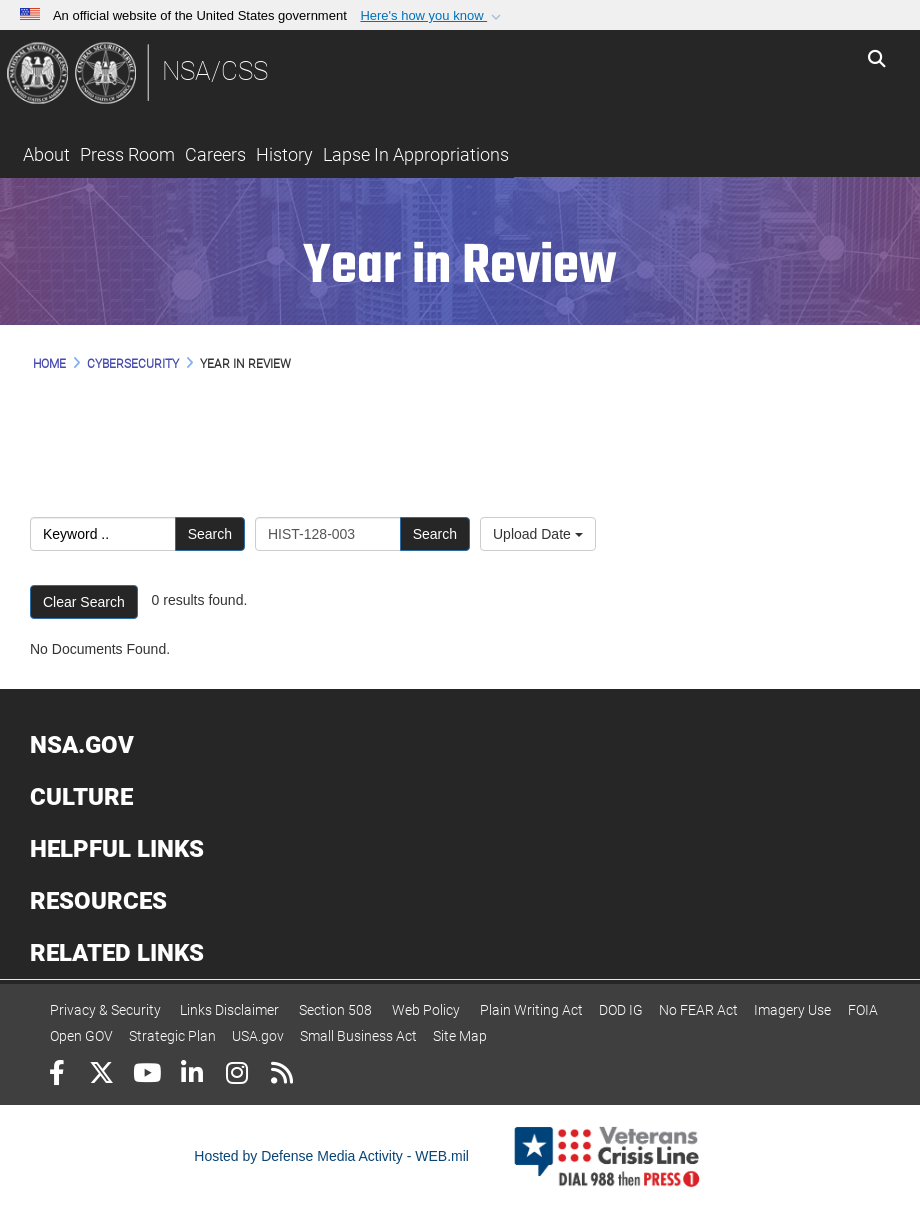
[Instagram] (236, 1075)
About (46, 154)
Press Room (127, 154)
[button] (432, 16)
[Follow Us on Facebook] (56, 1075)
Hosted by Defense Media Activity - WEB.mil (331, 1156)
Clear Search (84, 602)
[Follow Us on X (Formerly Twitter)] (101, 1075)
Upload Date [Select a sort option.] (538, 534)
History (284, 154)
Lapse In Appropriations (416, 154)
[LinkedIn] (191, 1075)
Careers (215, 154)
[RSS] (281, 1075)
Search (210, 534)
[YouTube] (146, 1075)
